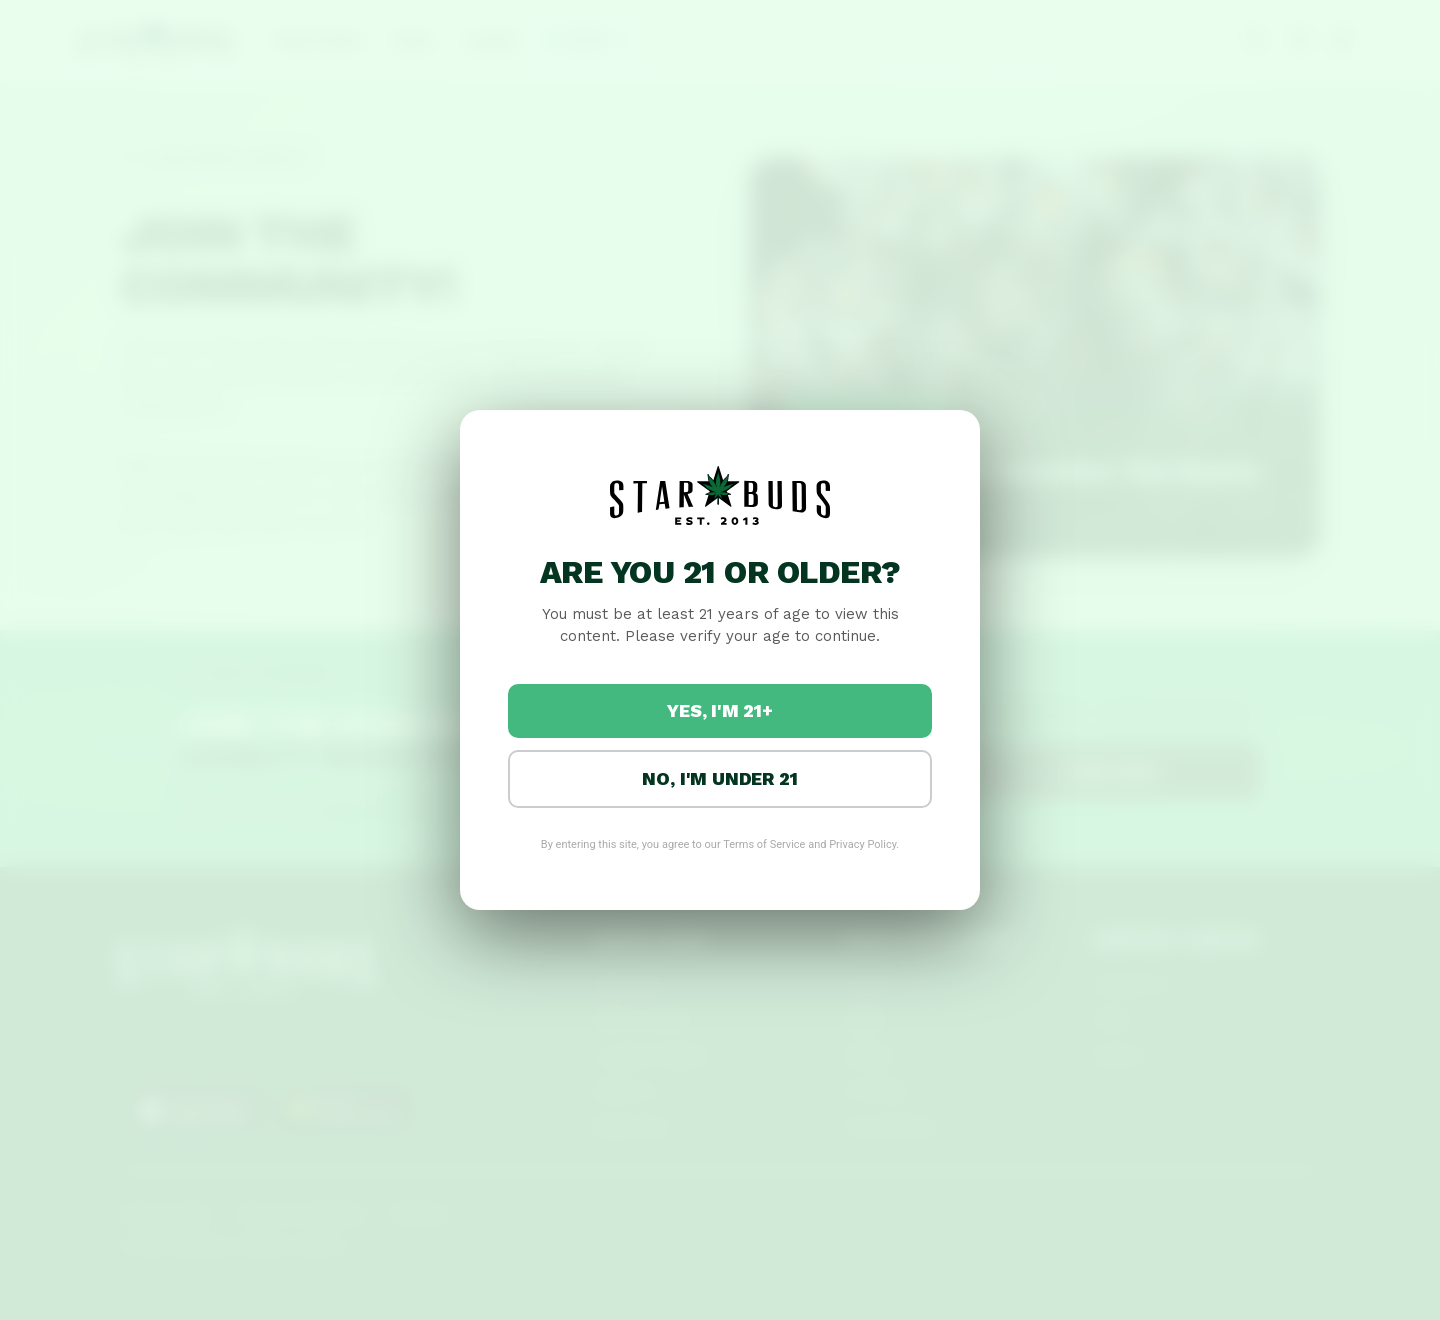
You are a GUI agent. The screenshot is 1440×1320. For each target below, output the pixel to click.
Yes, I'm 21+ (720, 710)
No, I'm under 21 (719, 778)
